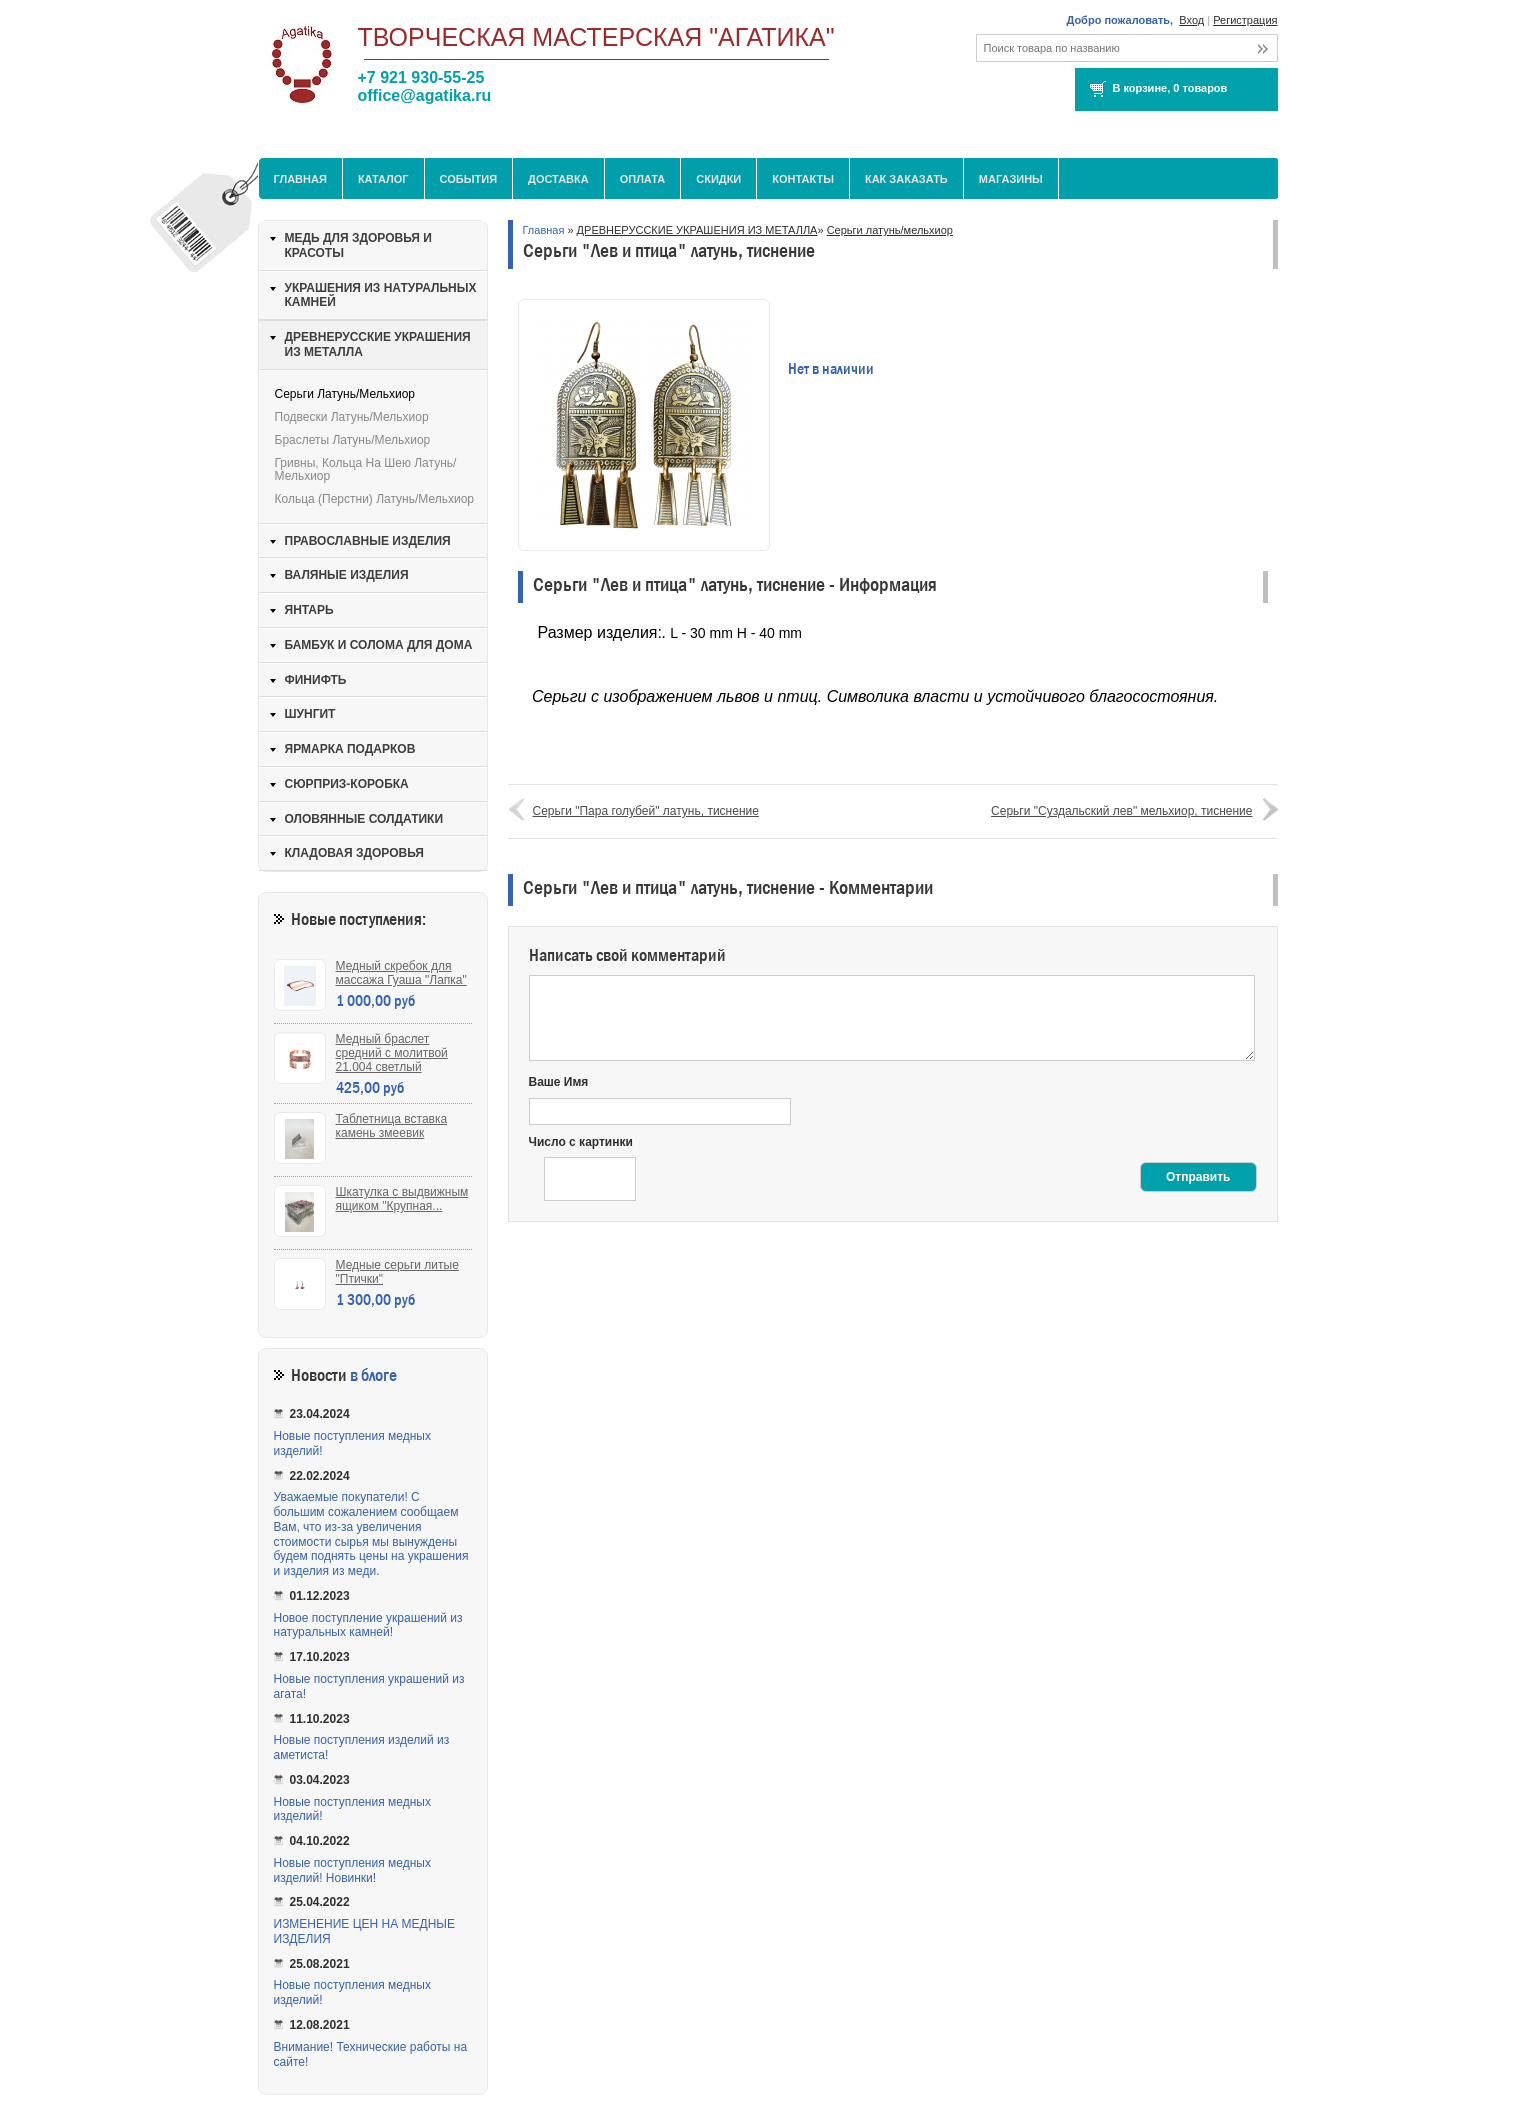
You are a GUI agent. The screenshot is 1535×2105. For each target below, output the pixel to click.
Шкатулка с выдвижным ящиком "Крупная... (402, 1199)
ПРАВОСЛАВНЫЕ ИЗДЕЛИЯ (368, 541)
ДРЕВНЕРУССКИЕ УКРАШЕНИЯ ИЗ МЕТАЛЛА (697, 230)
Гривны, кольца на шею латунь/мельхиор (366, 469)
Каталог (383, 179)
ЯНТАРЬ (309, 610)
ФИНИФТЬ (316, 680)
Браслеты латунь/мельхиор (353, 440)
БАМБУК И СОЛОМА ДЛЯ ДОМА (379, 645)
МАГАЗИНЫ (1011, 179)
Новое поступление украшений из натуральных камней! (368, 1625)
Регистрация (1245, 20)
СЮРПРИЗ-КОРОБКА (347, 784)
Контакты (803, 179)
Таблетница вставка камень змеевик (392, 1126)
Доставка (558, 179)
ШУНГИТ (310, 714)
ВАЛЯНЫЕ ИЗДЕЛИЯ (347, 575)
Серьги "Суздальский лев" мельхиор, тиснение (1121, 811)
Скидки (718, 179)
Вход (1191, 20)
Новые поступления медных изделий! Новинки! (352, 1870)
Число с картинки (581, 1142)
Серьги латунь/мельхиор (890, 230)
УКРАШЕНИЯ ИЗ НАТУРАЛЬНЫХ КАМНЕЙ (381, 295)
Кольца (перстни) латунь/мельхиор (375, 499)
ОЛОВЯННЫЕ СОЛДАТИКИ (364, 819)
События (468, 179)
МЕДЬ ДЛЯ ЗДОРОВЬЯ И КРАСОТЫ (358, 245)
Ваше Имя (559, 1082)
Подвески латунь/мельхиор (352, 417)
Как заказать (906, 179)
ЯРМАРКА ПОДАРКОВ (350, 749)
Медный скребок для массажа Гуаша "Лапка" (401, 973)
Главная (300, 179)
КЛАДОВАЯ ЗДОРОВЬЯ (354, 853)
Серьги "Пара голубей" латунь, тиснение (646, 811)
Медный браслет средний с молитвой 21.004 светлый (392, 1053)
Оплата (643, 179)
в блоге (373, 1375)
